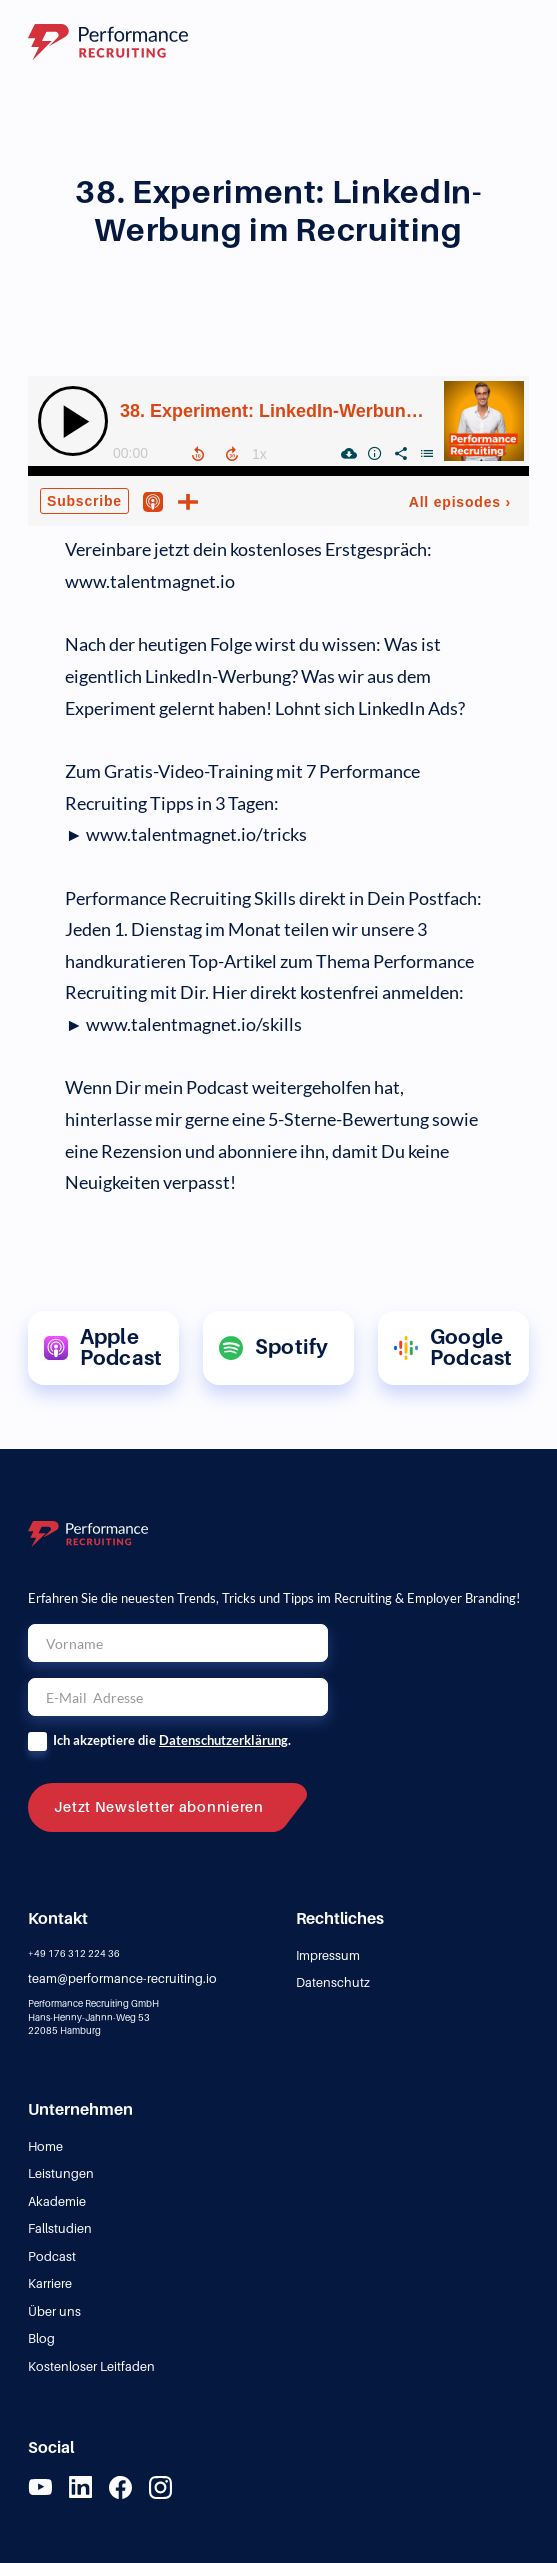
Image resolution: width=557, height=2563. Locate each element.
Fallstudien (60, 2228)
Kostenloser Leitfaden (91, 2366)
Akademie (57, 2201)
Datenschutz (333, 1982)
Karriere (50, 2283)
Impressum (328, 1955)
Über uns (54, 2311)
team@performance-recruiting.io (122, 1978)
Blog (41, 2338)
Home (45, 2146)
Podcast (52, 2256)
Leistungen (61, 2173)
